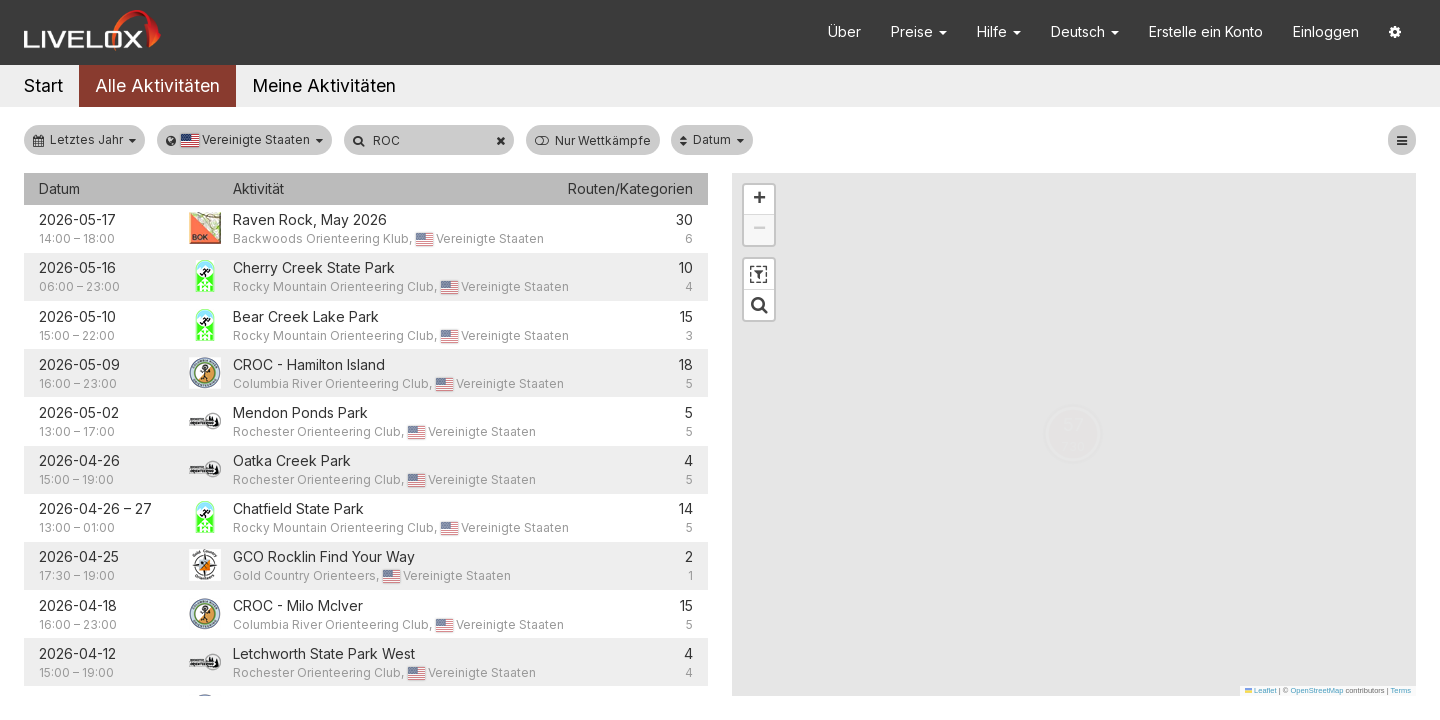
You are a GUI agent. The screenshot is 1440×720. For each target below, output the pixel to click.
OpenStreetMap (1316, 690)
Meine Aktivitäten (324, 85)
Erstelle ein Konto (1206, 31)
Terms (1401, 690)
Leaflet (1261, 690)
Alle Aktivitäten (157, 85)
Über (844, 31)
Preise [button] (919, 31)
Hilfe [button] (999, 31)
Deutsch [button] (1085, 31)
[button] (1395, 32)
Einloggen (1326, 31)
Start (43, 85)
